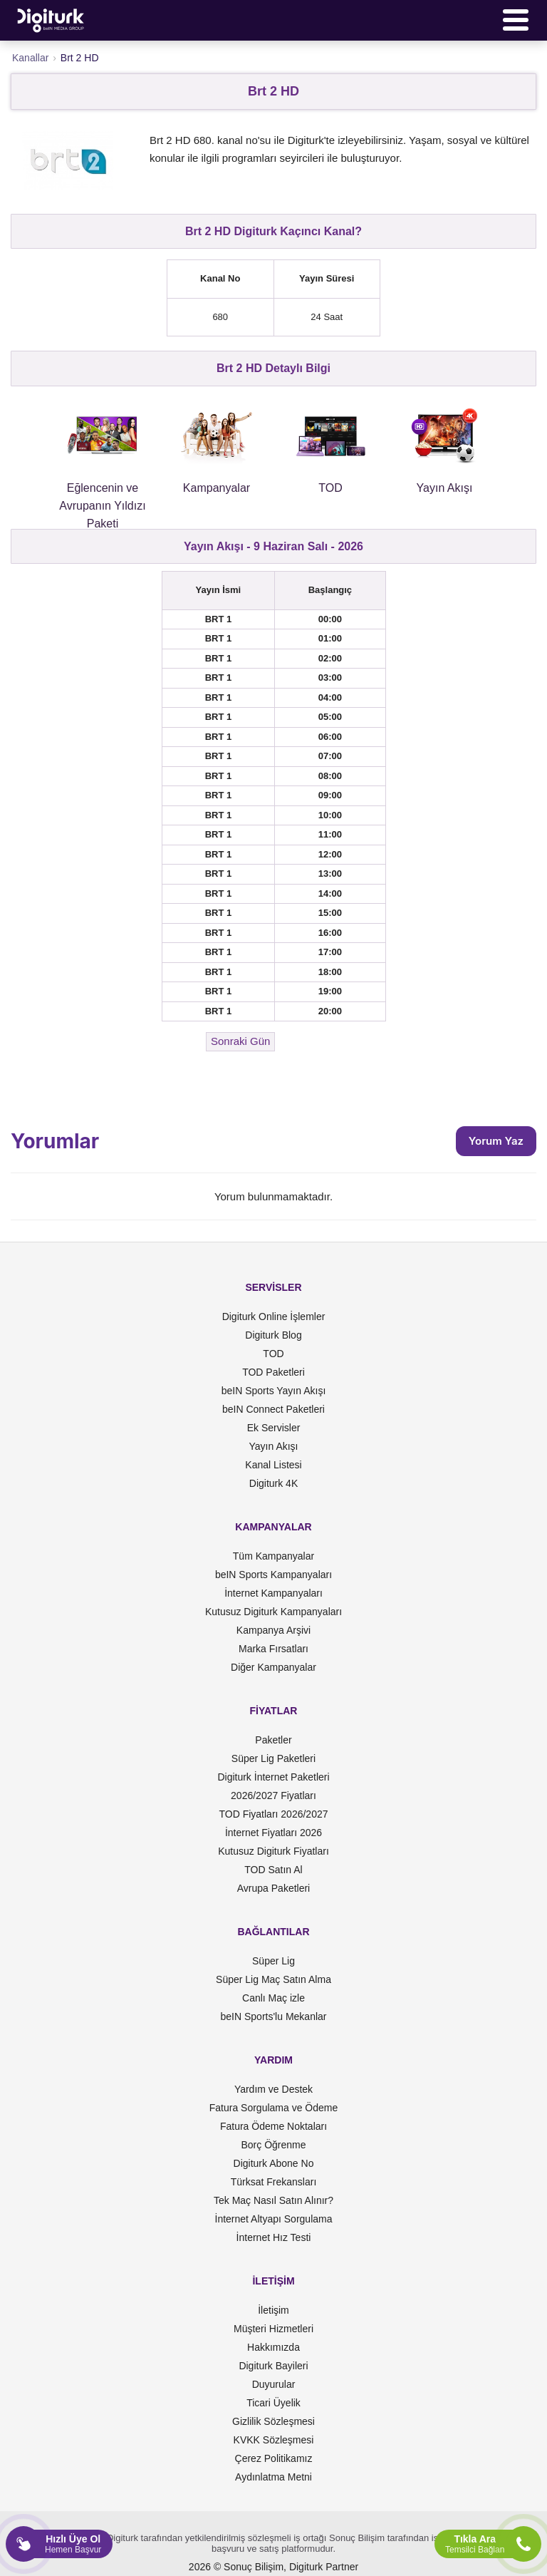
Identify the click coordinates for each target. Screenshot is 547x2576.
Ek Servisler (274, 1427)
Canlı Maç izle (273, 1998)
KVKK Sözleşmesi (274, 2440)
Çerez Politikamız (274, 2458)
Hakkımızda (273, 2347)
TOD (273, 1353)
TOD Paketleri (273, 1372)
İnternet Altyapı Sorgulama (274, 2219)
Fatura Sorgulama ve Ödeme (273, 2107)
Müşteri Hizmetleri (273, 2328)
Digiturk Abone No (274, 2163)
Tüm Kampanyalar (273, 1556)
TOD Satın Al (273, 1869)
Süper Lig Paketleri (273, 1758)
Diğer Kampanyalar (273, 1667)
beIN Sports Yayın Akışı (274, 1390)
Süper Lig (273, 1961)
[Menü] (515, 20)
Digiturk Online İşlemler (273, 1316)
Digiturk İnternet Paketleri (273, 1777)
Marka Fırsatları (273, 1648)
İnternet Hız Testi (273, 2237)
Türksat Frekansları (274, 2182)
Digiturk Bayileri (273, 2365)
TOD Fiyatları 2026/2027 (273, 1814)
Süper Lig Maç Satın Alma (273, 1979)
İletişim (273, 2310)
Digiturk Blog (273, 1335)
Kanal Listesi (273, 1464)
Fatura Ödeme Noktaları (273, 2126)
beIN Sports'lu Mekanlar (274, 2016)
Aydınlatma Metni (273, 2477)
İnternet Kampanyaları (273, 1593)
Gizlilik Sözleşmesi (273, 2421)
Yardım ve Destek (273, 2089)
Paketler (273, 1740)
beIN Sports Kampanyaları (273, 1574)
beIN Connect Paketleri (273, 1409)
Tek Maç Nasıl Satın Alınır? (273, 2200)
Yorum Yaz (496, 1141)
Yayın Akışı (273, 1446)
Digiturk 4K (273, 1483)
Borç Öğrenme (273, 2144)
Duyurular (274, 2384)
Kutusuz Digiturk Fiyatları (273, 1851)
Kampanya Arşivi (273, 1630)
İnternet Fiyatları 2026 (273, 1832)
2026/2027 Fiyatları (273, 1795)
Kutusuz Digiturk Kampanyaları (273, 1611)
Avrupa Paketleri (273, 1888)
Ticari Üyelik (273, 2402)
